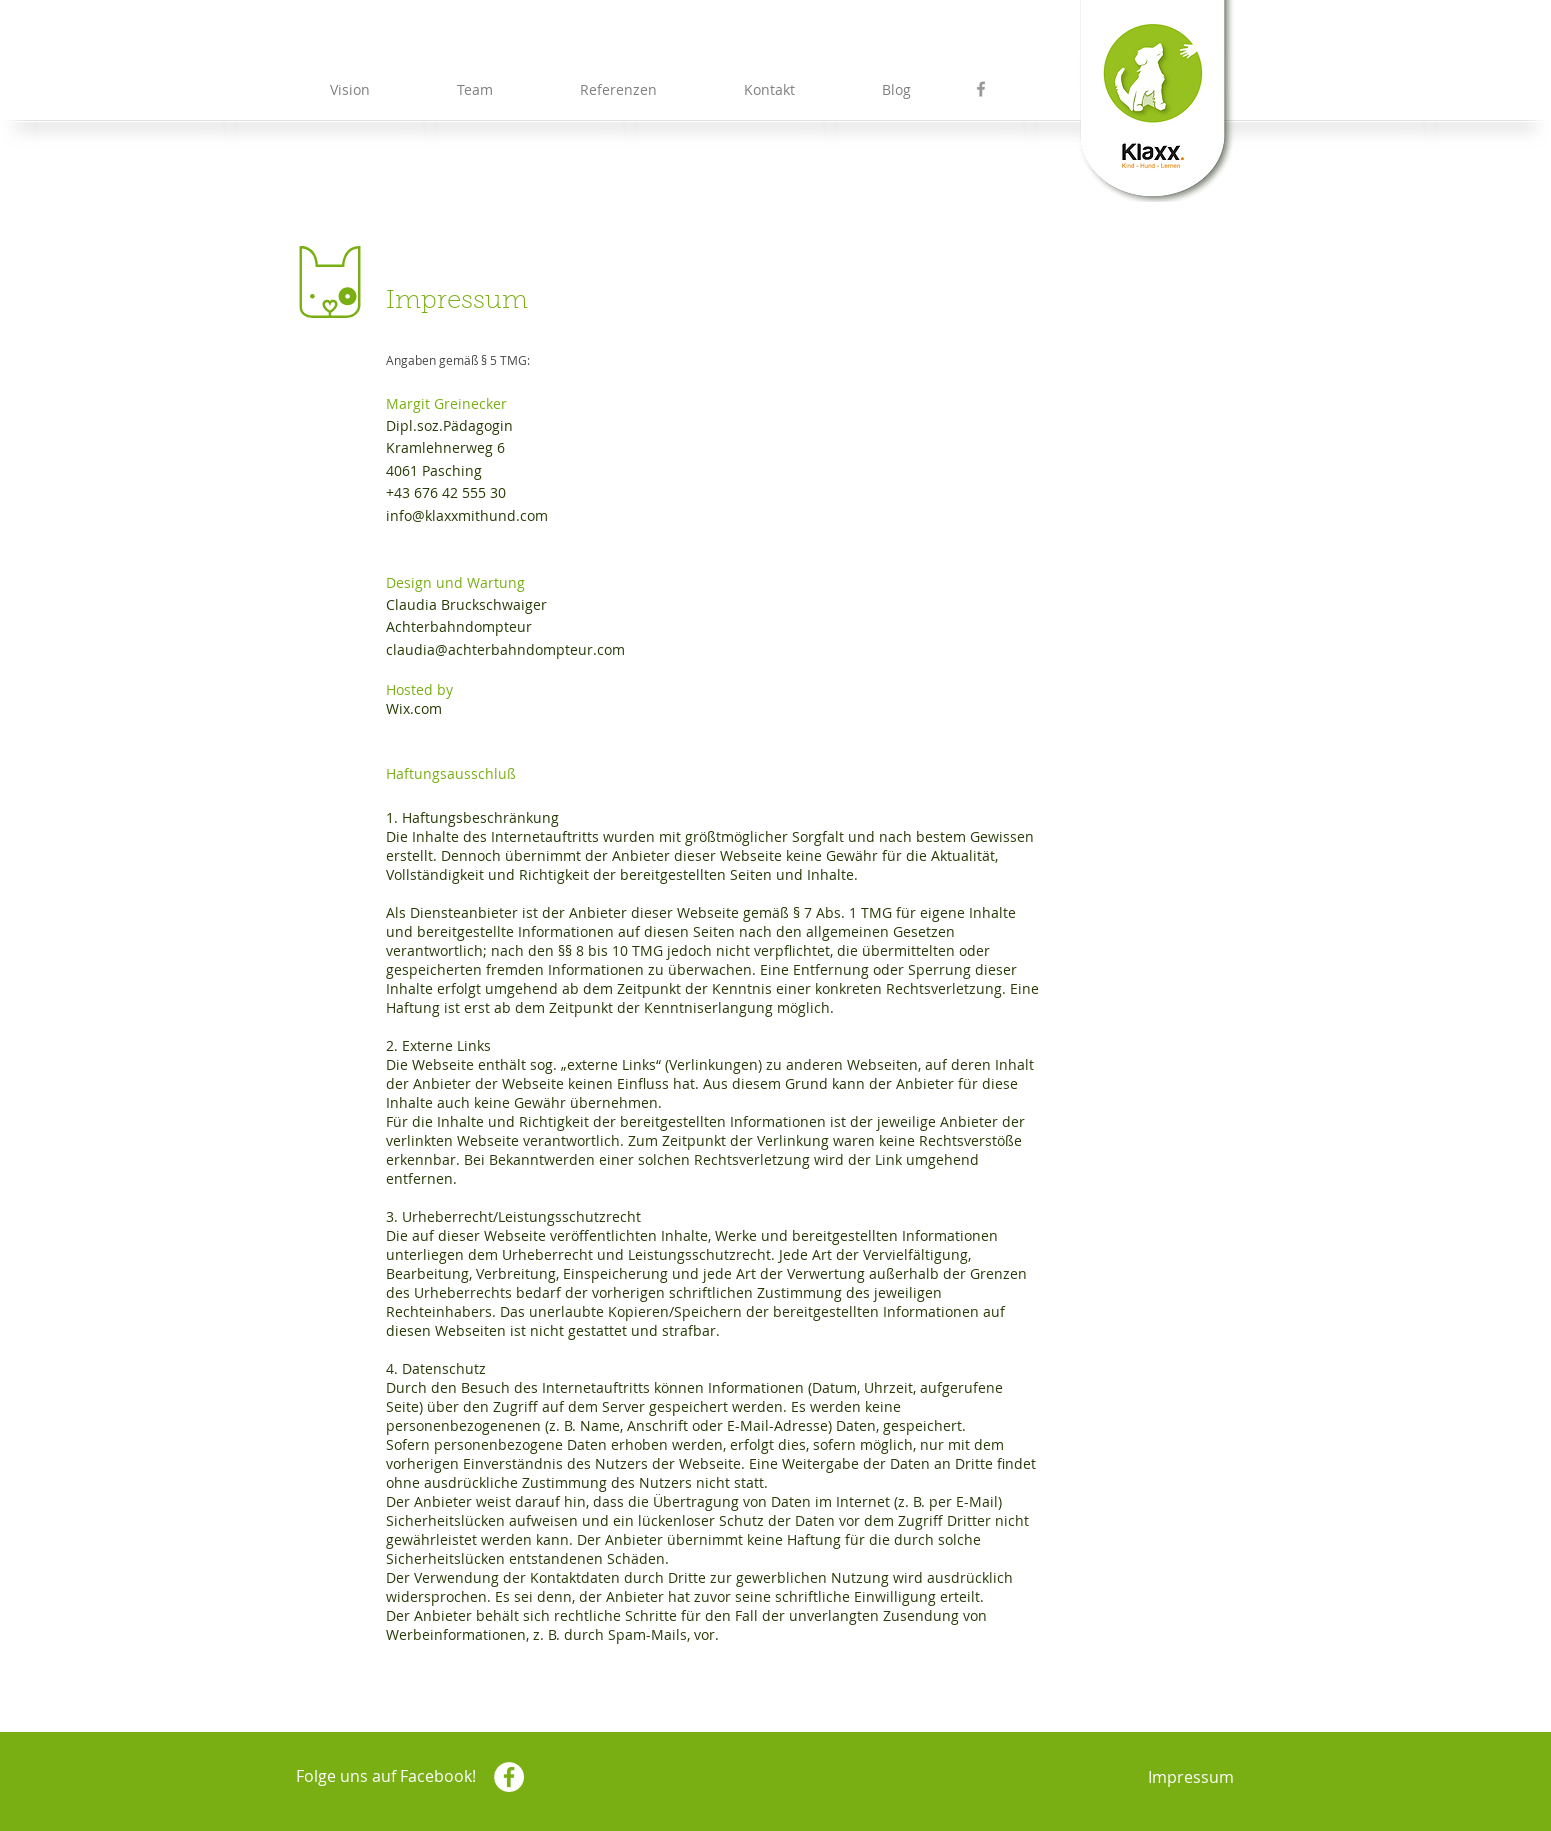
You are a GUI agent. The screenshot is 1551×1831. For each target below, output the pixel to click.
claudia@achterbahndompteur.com (505, 649)
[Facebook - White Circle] (509, 1777)
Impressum (1191, 1777)
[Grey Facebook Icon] (981, 89)
